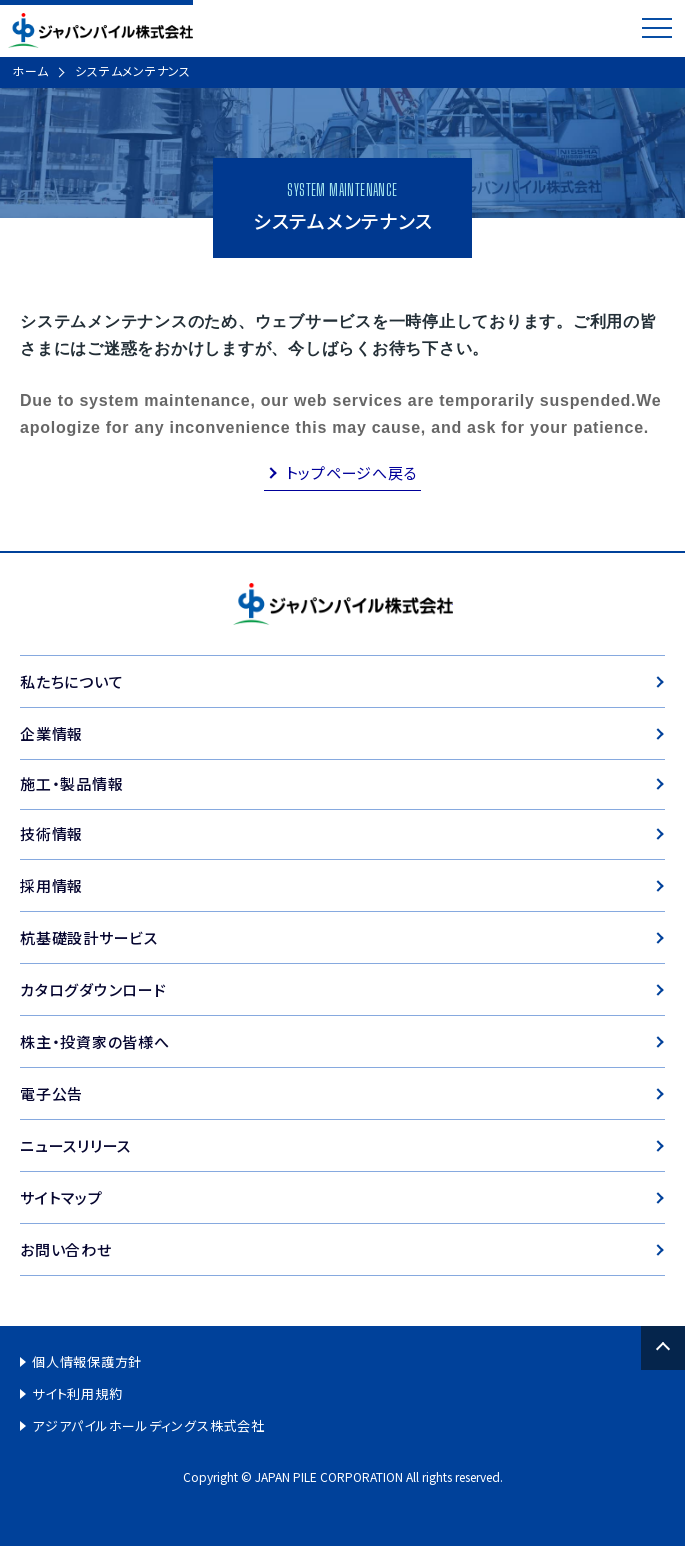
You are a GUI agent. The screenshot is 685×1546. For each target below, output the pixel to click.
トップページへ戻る (352, 472)
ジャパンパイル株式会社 (100, 30)
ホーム (30, 70)
